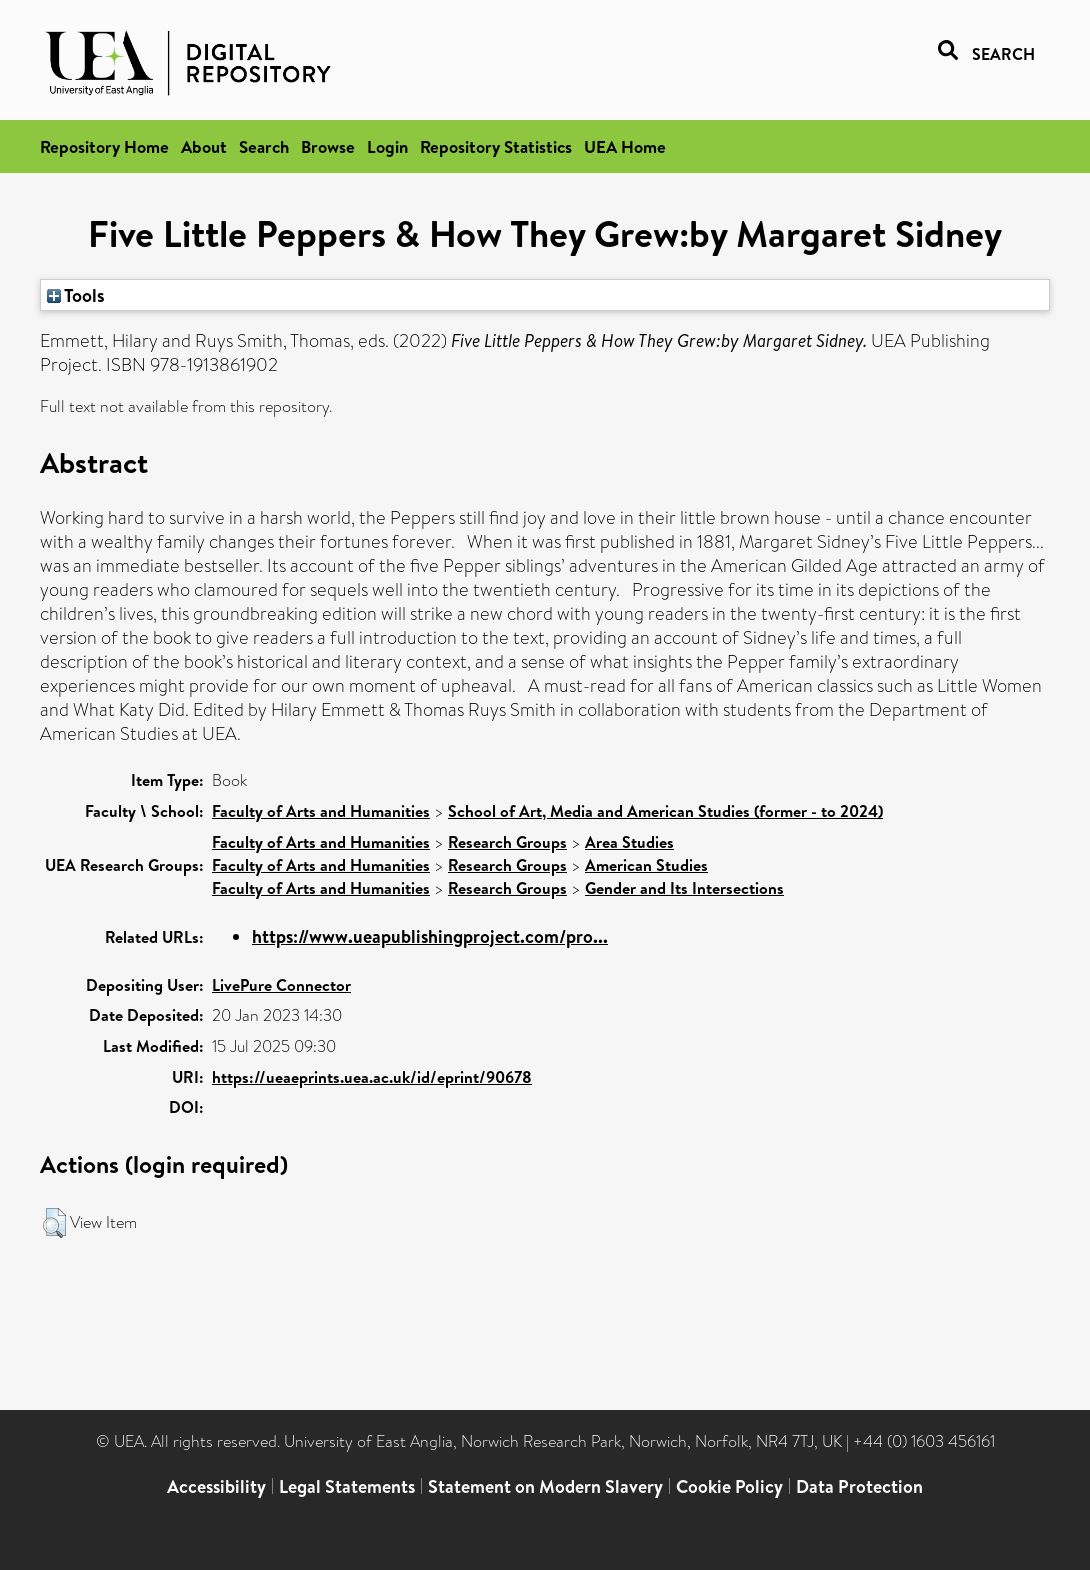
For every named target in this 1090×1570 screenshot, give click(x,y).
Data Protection (859, 1486)
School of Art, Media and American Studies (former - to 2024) (665, 811)
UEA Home (625, 146)
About (204, 146)
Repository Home (104, 146)
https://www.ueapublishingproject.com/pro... (430, 936)
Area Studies (629, 842)
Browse (328, 146)
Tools (76, 295)
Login (387, 146)
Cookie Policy (729, 1486)
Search (264, 146)
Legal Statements (347, 1486)
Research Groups (507, 842)
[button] (54, 1223)
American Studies (646, 865)
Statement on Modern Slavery (545, 1486)
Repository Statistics (496, 146)
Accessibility (216, 1486)
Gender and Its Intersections (684, 888)
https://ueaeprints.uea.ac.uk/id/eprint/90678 (372, 1077)
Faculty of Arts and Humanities (321, 811)
